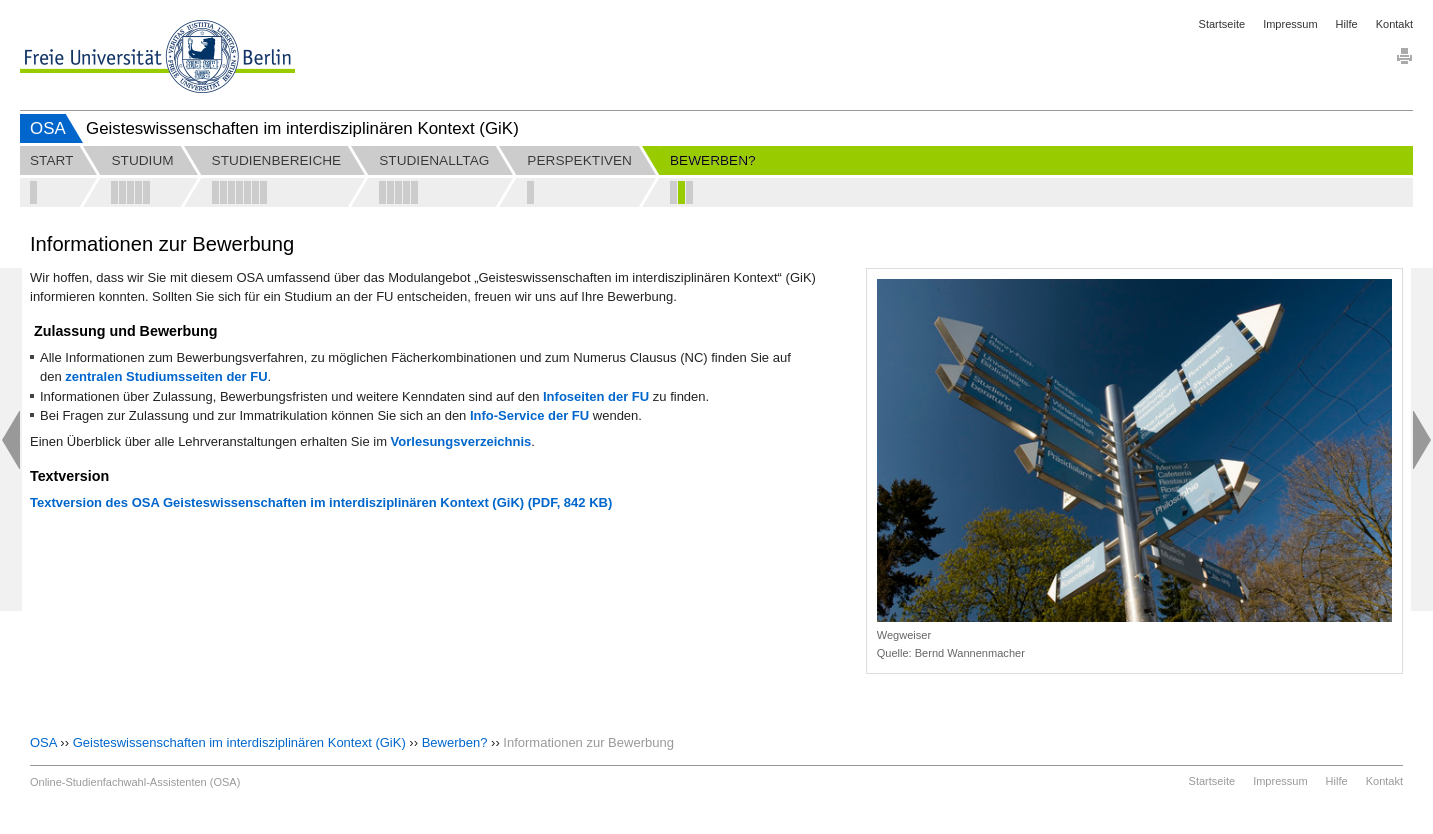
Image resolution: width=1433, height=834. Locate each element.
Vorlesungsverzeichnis (461, 441)
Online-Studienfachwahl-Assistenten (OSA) (135, 782)
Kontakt (1394, 24)
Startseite (1222, 24)
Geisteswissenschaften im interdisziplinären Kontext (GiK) (239, 742)
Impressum (1290, 24)
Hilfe (1347, 24)
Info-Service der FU (529, 415)
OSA (48, 128)
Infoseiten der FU (596, 396)
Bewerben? (455, 742)
